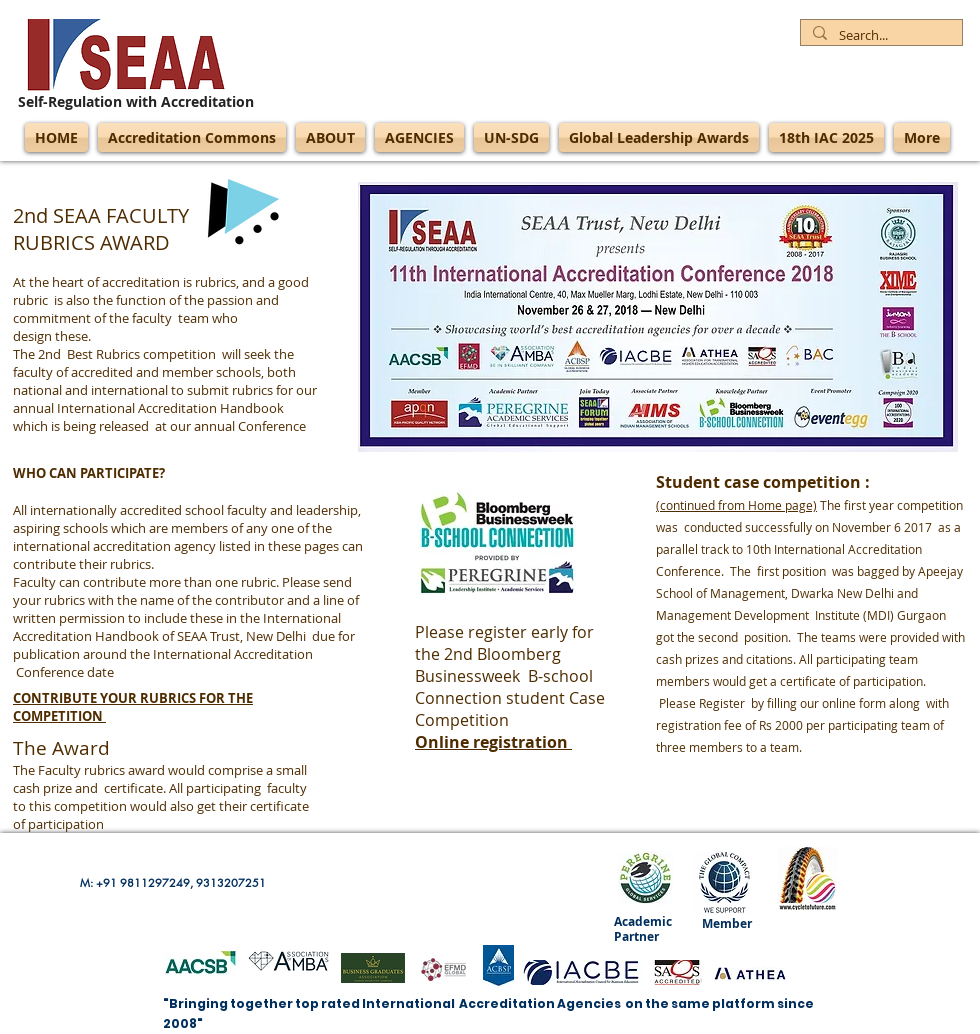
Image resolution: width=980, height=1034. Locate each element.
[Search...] (879, 36)
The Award (61, 748)
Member (727, 923)
